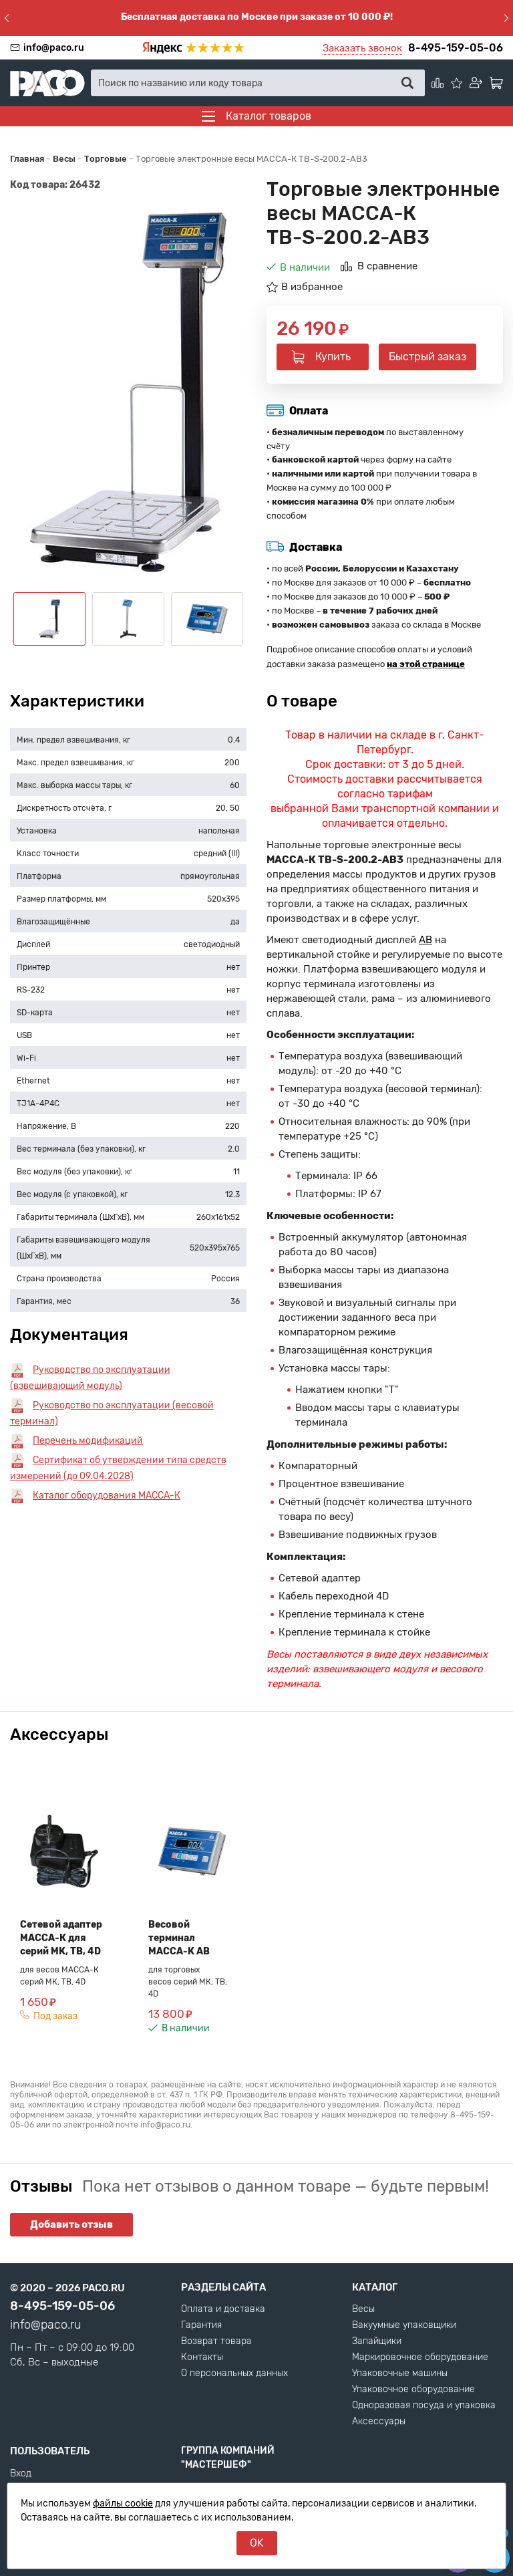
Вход (20, 2473)
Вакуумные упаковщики (404, 2325)
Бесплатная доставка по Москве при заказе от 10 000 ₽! (257, 17)
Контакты (202, 2357)
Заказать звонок (362, 48)
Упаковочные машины (400, 2373)
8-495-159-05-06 (455, 47)
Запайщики (376, 2341)
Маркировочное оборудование (420, 2357)
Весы (363, 2309)
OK (257, 2543)
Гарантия (201, 2325)
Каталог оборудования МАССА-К (106, 1495)
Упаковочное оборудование (413, 2389)
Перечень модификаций (88, 1440)
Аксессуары (378, 2421)
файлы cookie (123, 2503)
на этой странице (426, 664)
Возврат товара (216, 2341)
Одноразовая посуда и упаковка (424, 2405)
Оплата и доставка (223, 2309)
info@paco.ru (53, 47)
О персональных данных (234, 2373)
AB (425, 940)
